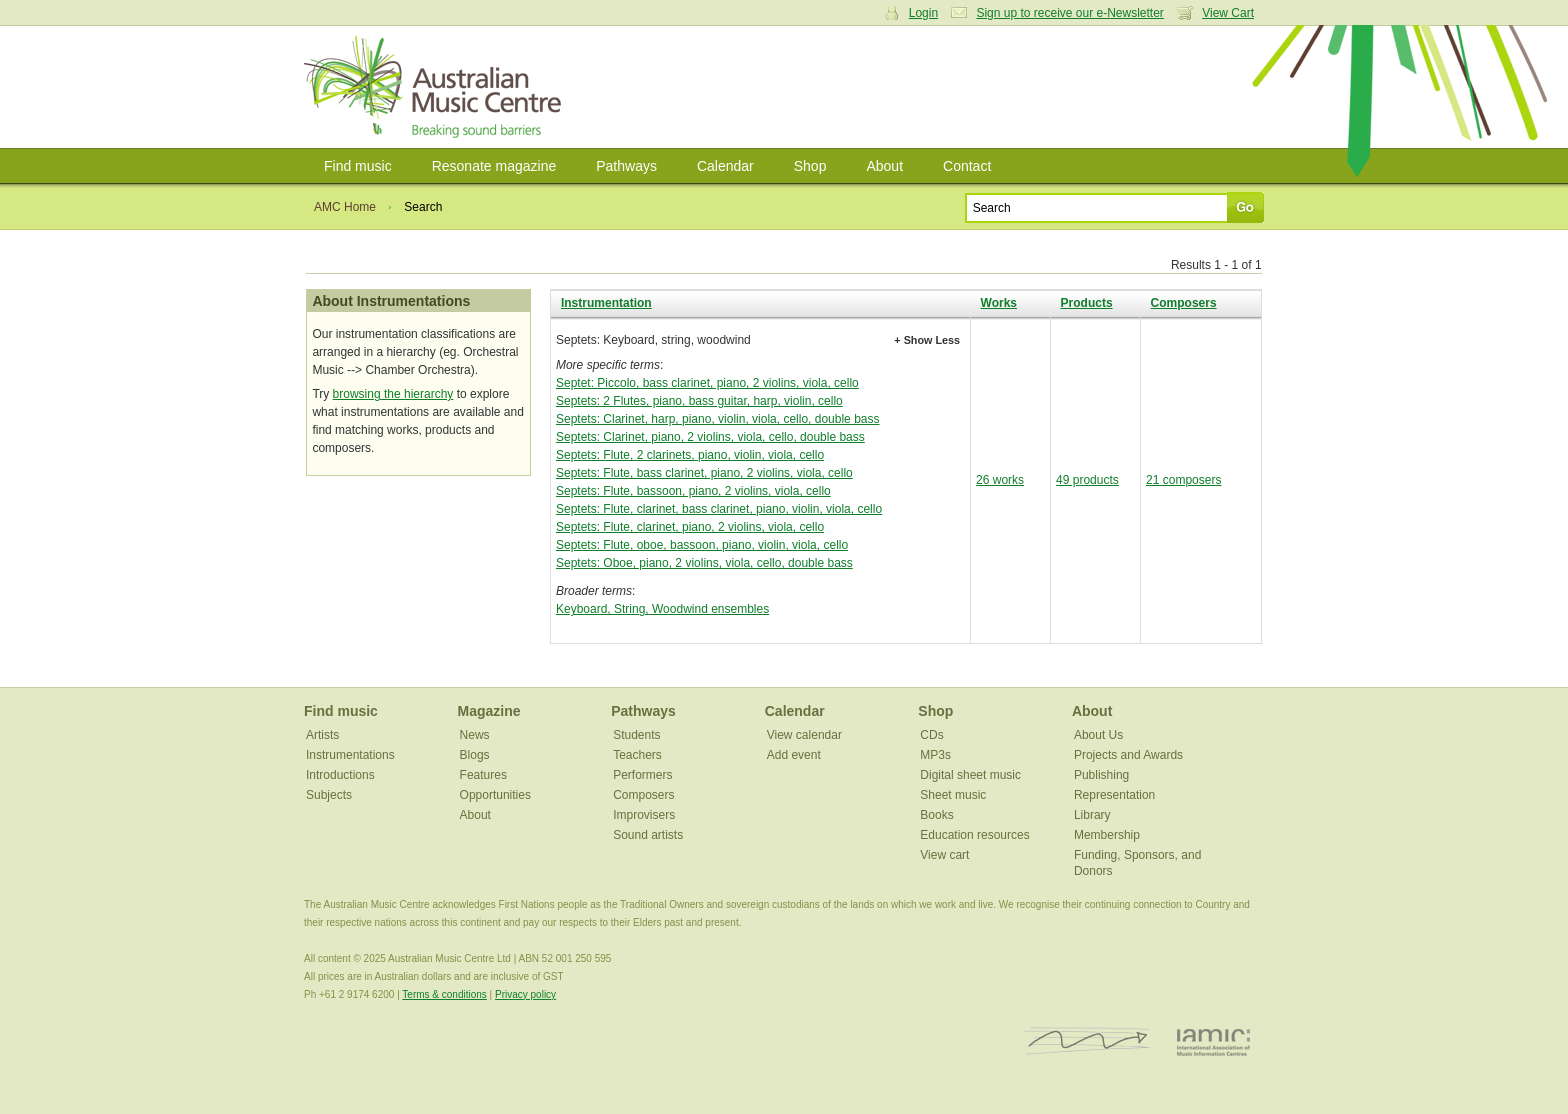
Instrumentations (350, 755)
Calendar (725, 166)
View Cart (1228, 13)
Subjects (329, 795)
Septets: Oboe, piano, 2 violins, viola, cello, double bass (704, 563)
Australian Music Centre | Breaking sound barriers (436, 87)
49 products (1087, 480)
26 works (1000, 480)
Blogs (475, 755)
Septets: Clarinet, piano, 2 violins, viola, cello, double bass (710, 437)
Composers (1184, 303)
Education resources (974, 835)
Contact (967, 166)
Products (1087, 303)
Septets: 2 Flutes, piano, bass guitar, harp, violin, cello (699, 401)
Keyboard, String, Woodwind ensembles (662, 609)
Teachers (637, 755)
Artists (322, 735)
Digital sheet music (970, 775)
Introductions (340, 775)
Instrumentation (606, 303)
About (884, 166)
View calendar (804, 735)
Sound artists (648, 835)
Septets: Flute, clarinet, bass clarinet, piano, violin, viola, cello (719, 509)
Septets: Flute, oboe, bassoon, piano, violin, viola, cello (702, 545)
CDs (931, 735)
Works (999, 303)
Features (483, 775)
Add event (794, 755)
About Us (1098, 735)
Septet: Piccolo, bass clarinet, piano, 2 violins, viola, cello (707, 383)
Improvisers (644, 815)
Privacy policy (525, 994)
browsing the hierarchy (393, 394)
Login (923, 13)
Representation (1114, 795)
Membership (1107, 835)
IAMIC (1213, 1041)
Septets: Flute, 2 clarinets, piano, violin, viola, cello (690, 455)
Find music (358, 166)
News (475, 735)
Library (1092, 815)
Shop (810, 166)
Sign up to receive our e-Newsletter (1069, 13)
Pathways (626, 166)
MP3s (935, 755)
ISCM (1087, 1041)
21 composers (1183, 480)
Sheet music (953, 795)
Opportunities (495, 795)
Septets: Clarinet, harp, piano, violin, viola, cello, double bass (718, 419)
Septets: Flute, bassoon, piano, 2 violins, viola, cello (693, 491)
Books (936, 815)
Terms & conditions (444, 994)
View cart (944, 855)
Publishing (1101, 775)
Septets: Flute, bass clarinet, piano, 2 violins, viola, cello (704, 473)
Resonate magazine (494, 166)
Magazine (489, 711)
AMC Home (345, 207)
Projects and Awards (1128, 755)
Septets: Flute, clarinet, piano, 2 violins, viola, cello (690, 527)
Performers (642, 775)
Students (636, 735)
